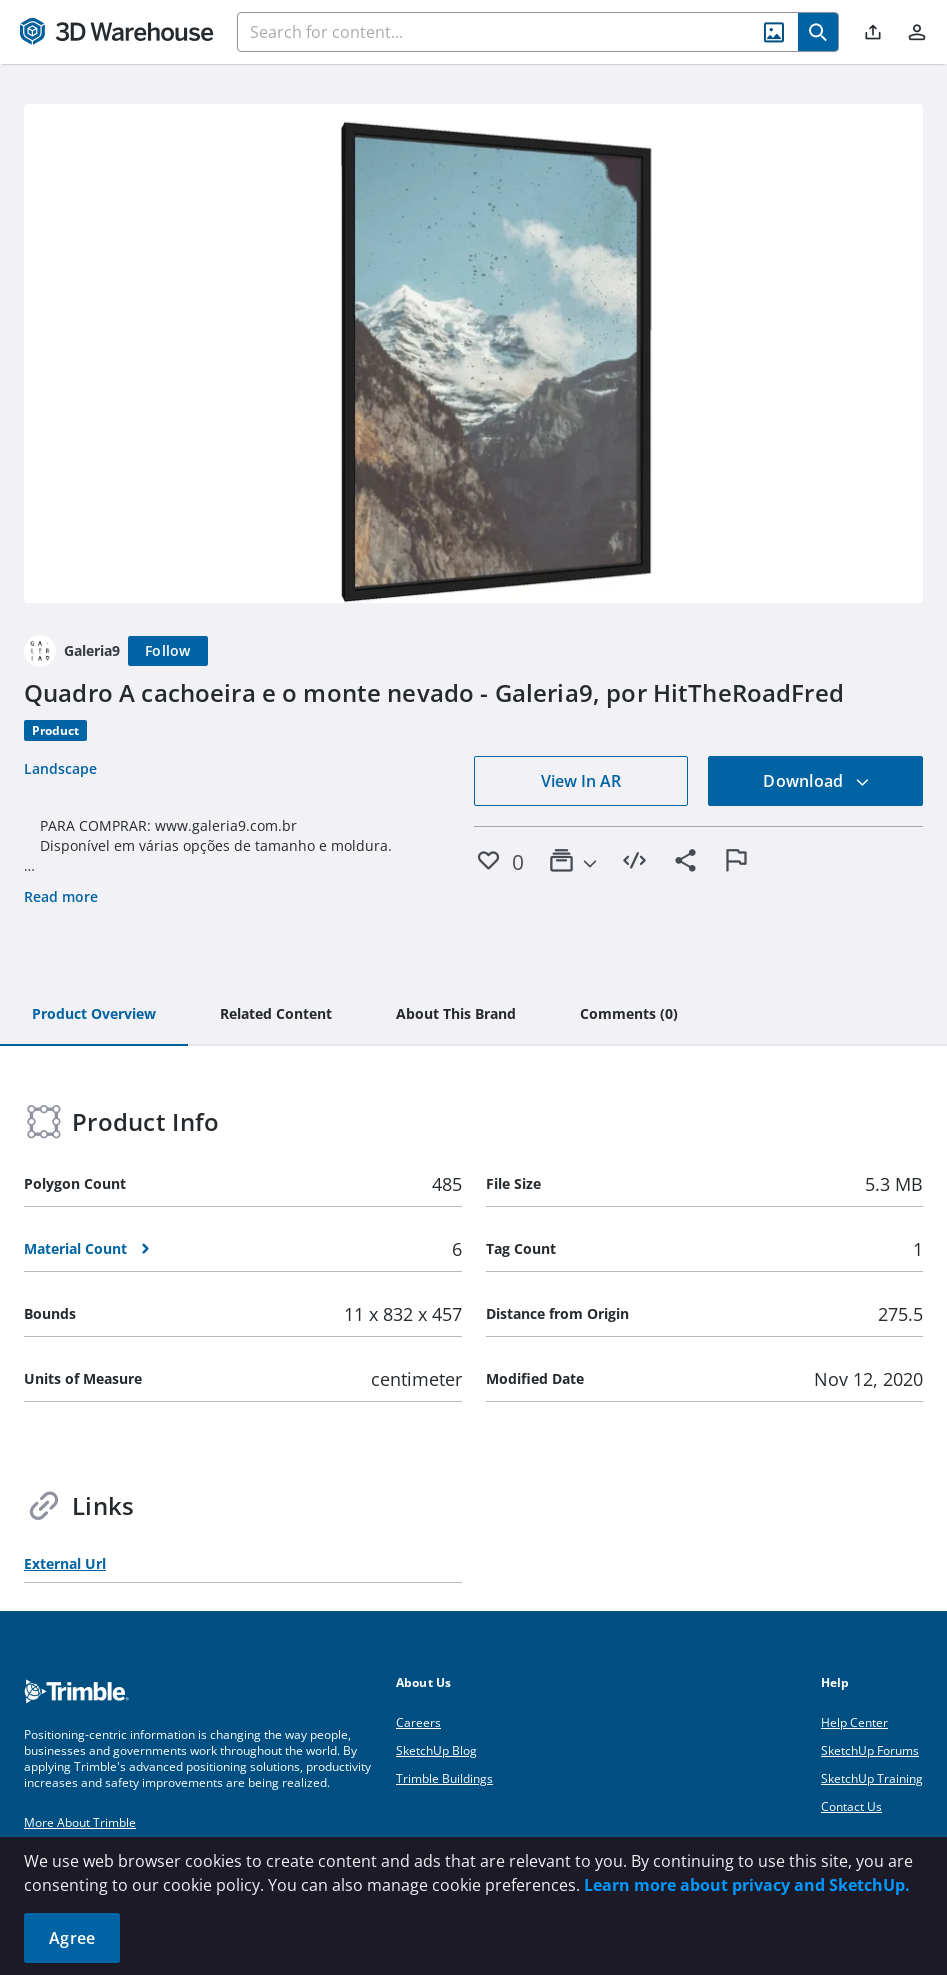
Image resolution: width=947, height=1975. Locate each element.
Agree (72, 1938)
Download (816, 781)
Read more (61, 896)
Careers (418, 1722)
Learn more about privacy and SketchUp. (747, 1885)
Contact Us (851, 1806)
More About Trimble (80, 1822)
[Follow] (168, 651)
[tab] (94, 1015)
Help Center (854, 1722)
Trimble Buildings (444, 1778)
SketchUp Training (872, 1778)
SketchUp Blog (436, 1750)
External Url (65, 1563)
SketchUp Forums (870, 1750)
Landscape (60, 768)
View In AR (581, 781)
